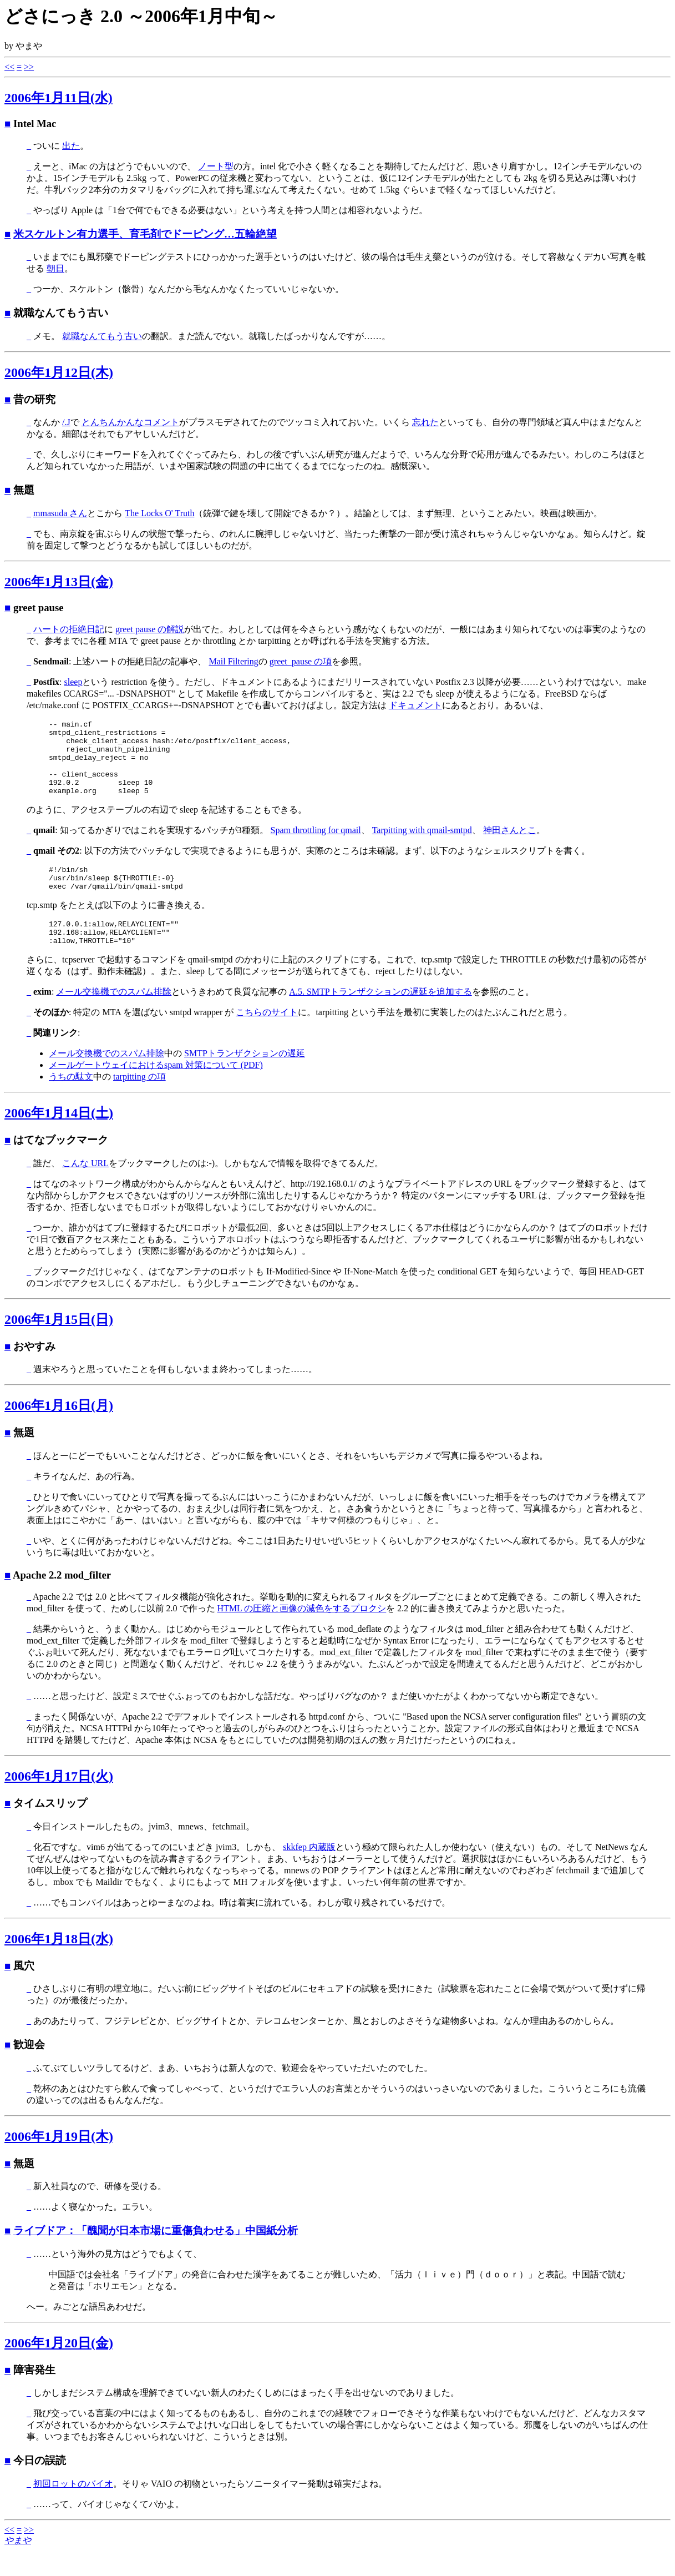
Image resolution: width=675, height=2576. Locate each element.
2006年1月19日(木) (58, 2161)
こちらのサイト (267, 1037)
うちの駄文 (71, 1101)
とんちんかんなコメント (130, 422)
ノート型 (216, 166)
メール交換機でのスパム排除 (113, 1016)
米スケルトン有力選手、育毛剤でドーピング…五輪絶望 (145, 234)
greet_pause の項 (301, 661)
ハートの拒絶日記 (68, 629)
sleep (73, 682)
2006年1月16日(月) (58, 1430)
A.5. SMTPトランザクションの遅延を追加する (380, 1016)
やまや (17, 2565)
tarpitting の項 (139, 1101)
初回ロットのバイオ (73, 2508)
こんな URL (85, 1188)
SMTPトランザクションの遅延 (244, 1078)
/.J (66, 422)
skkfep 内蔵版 (309, 1872)
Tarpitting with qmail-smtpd (422, 845)
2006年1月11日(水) (58, 97)
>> (29, 67)
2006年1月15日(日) (58, 1344)
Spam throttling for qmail (316, 845)
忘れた (425, 422)
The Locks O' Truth (159, 513)
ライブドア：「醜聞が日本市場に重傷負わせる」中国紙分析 (155, 2255)
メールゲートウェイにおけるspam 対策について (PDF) (156, 1090)
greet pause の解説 (149, 629)
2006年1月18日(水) (58, 1964)
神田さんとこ (509, 845)
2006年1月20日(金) (58, 2368)
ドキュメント (415, 705)
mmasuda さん (60, 513)
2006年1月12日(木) (58, 372)
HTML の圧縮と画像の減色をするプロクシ (302, 1633)
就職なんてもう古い (102, 336)
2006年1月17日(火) (58, 1801)
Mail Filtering (233, 661)
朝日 (55, 268)
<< (9, 67)
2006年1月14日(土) (58, 1138)
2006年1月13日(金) (58, 581)
